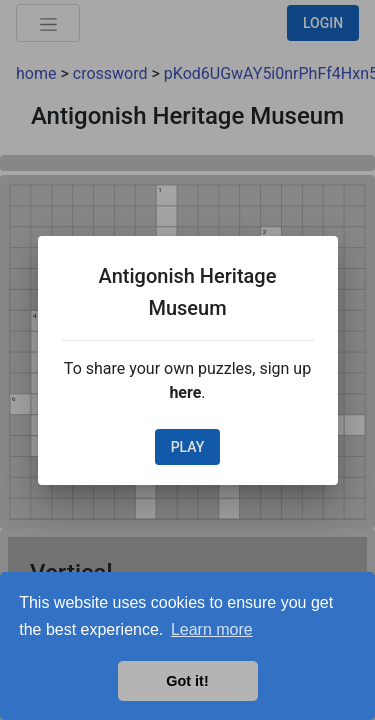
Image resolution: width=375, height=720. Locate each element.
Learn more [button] (212, 629)
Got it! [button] (187, 681)
